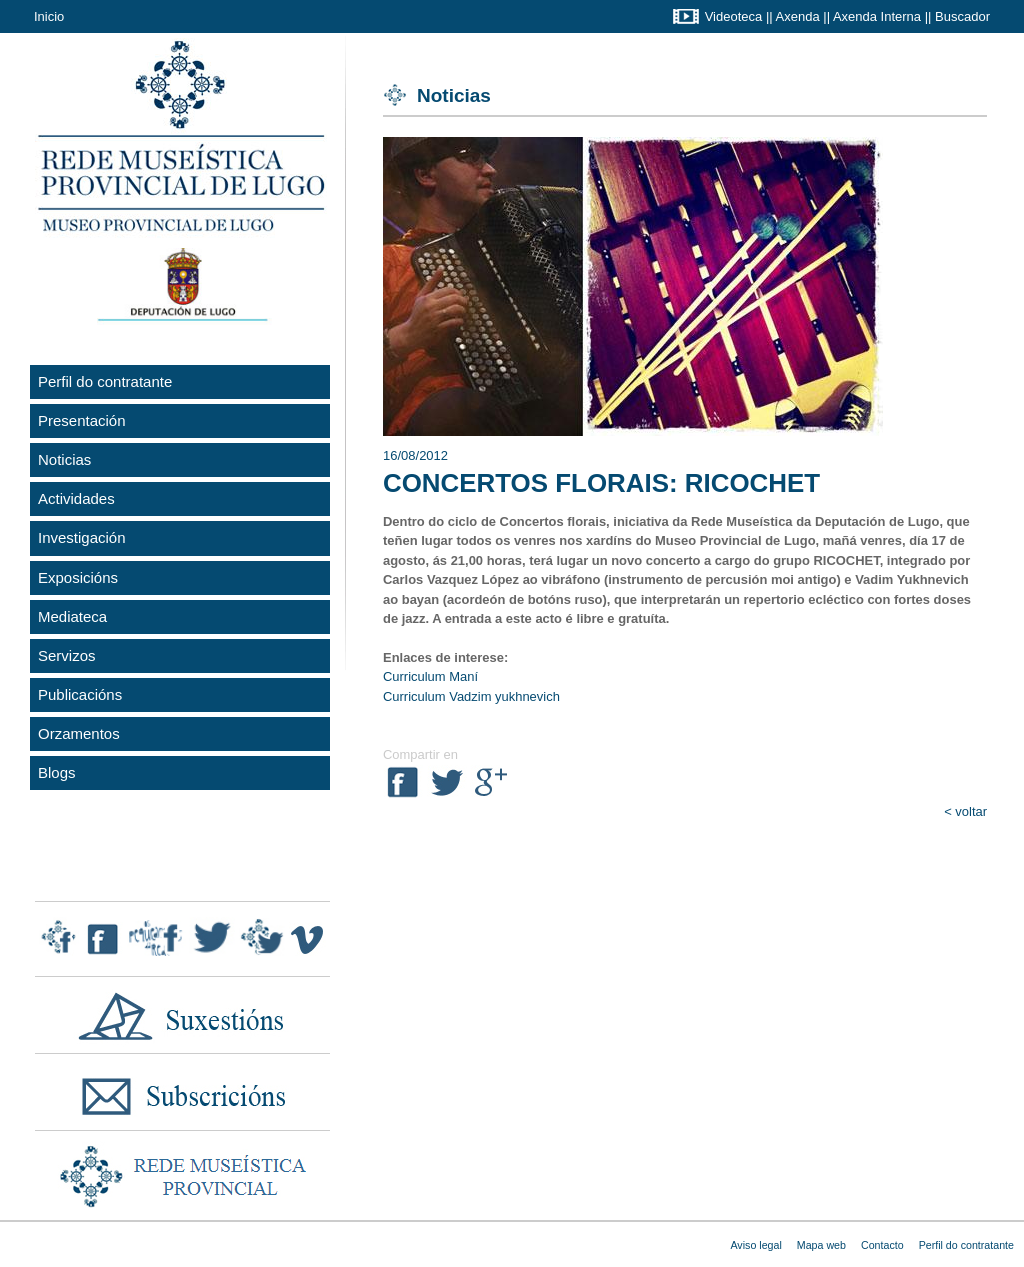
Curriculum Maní (430, 676)
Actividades (76, 498)
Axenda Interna (877, 16)
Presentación (82, 420)
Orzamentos (79, 733)
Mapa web (821, 1245)
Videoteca (734, 16)
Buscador (962, 16)
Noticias (64, 459)
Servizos (67, 655)
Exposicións (78, 577)
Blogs (57, 772)
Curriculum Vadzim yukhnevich (471, 696)
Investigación (82, 537)
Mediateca (72, 616)
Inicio (49, 16)
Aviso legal (755, 1245)
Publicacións (80, 694)
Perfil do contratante (105, 381)
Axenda (798, 16)
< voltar (965, 811)
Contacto (882, 1245)
